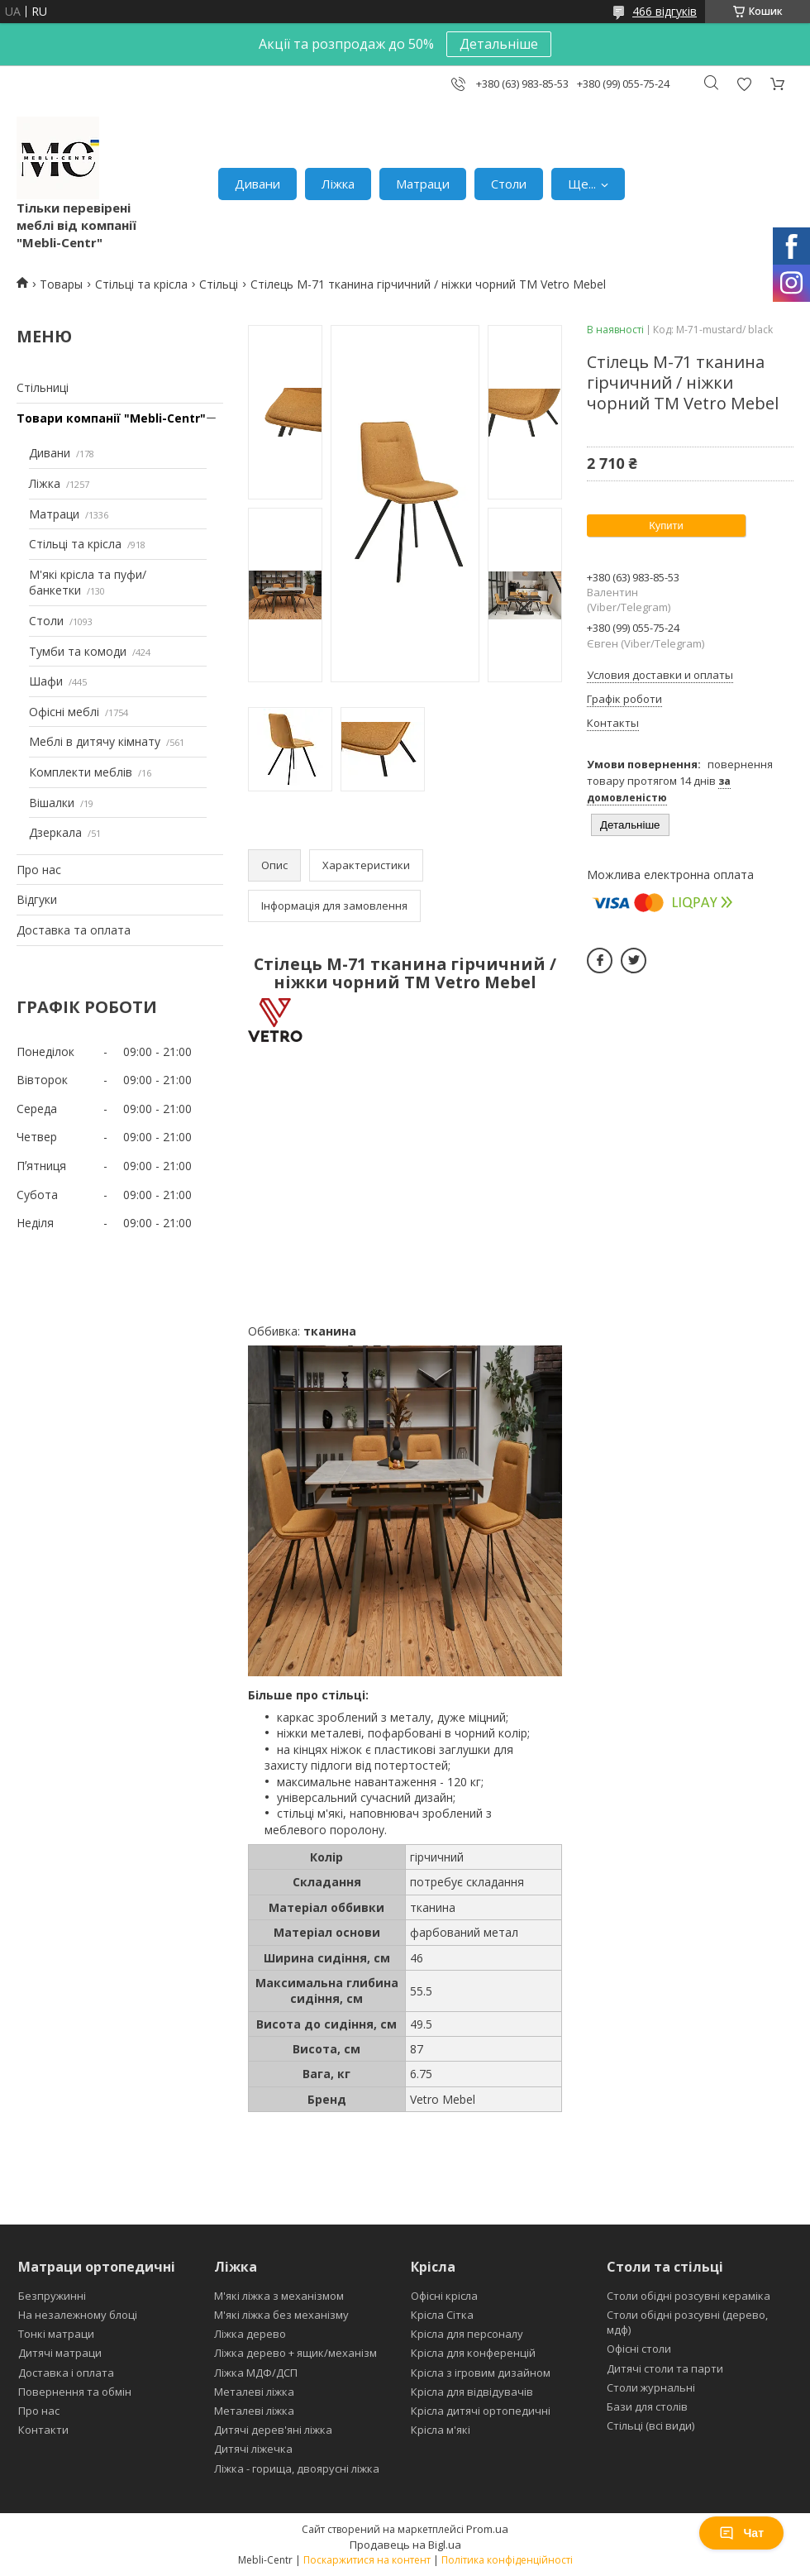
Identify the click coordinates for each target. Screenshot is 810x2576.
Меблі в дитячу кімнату (94, 741)
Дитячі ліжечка (253, 2448)
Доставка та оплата (74, 930)
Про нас (39, 869)
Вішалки (51, 802)
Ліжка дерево (250, 2333)
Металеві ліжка (254, 2391)
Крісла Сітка (442, 2314)
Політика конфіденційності (507, 2560)
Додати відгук (743, 84)
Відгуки (37, 899)
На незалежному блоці (77, 2314)
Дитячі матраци (60, 2352)
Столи (508, 183)
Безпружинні (52, 2295)
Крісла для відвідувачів (472, 2391)
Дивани (257, 183)
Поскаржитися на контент (367, 2560)
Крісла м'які (440, 2429)
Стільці (218, 284)
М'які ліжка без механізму (281, 2314)
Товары (61, 284)
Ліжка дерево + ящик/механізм (295, 2352)
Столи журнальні (651, 2387)
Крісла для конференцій (473, 2352)
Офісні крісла (444, 2295)
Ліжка (338, 183)
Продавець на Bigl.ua (405, 2544)
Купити (666, 525)
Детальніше (499, 44)
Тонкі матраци (56, 2333)
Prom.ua (487, 2528)
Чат (741, 2533)
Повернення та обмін (74, 2391)
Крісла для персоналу (467, 2333)
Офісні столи (639, 2348)
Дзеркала (55, 832)
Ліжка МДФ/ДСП (256, 2372)
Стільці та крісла (141, 284)
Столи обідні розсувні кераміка (688, 2295)
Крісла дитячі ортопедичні (480, 2410)
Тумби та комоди (77, 651)
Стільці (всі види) (650, 2425)
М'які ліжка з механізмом (279, 2295)
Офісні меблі (64, 711)
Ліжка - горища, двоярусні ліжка (296, 2468)
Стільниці (43, 387)
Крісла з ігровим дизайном (480, 2372)
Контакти (43, 2429)
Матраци (423, 183)
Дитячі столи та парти (665, 2368)
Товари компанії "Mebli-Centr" (111, 418)
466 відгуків (664, 11)
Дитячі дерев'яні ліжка (273, 2429)
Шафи (46, 681)
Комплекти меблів (80, 772)
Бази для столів (647, 2406)
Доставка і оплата (66, 2372)
